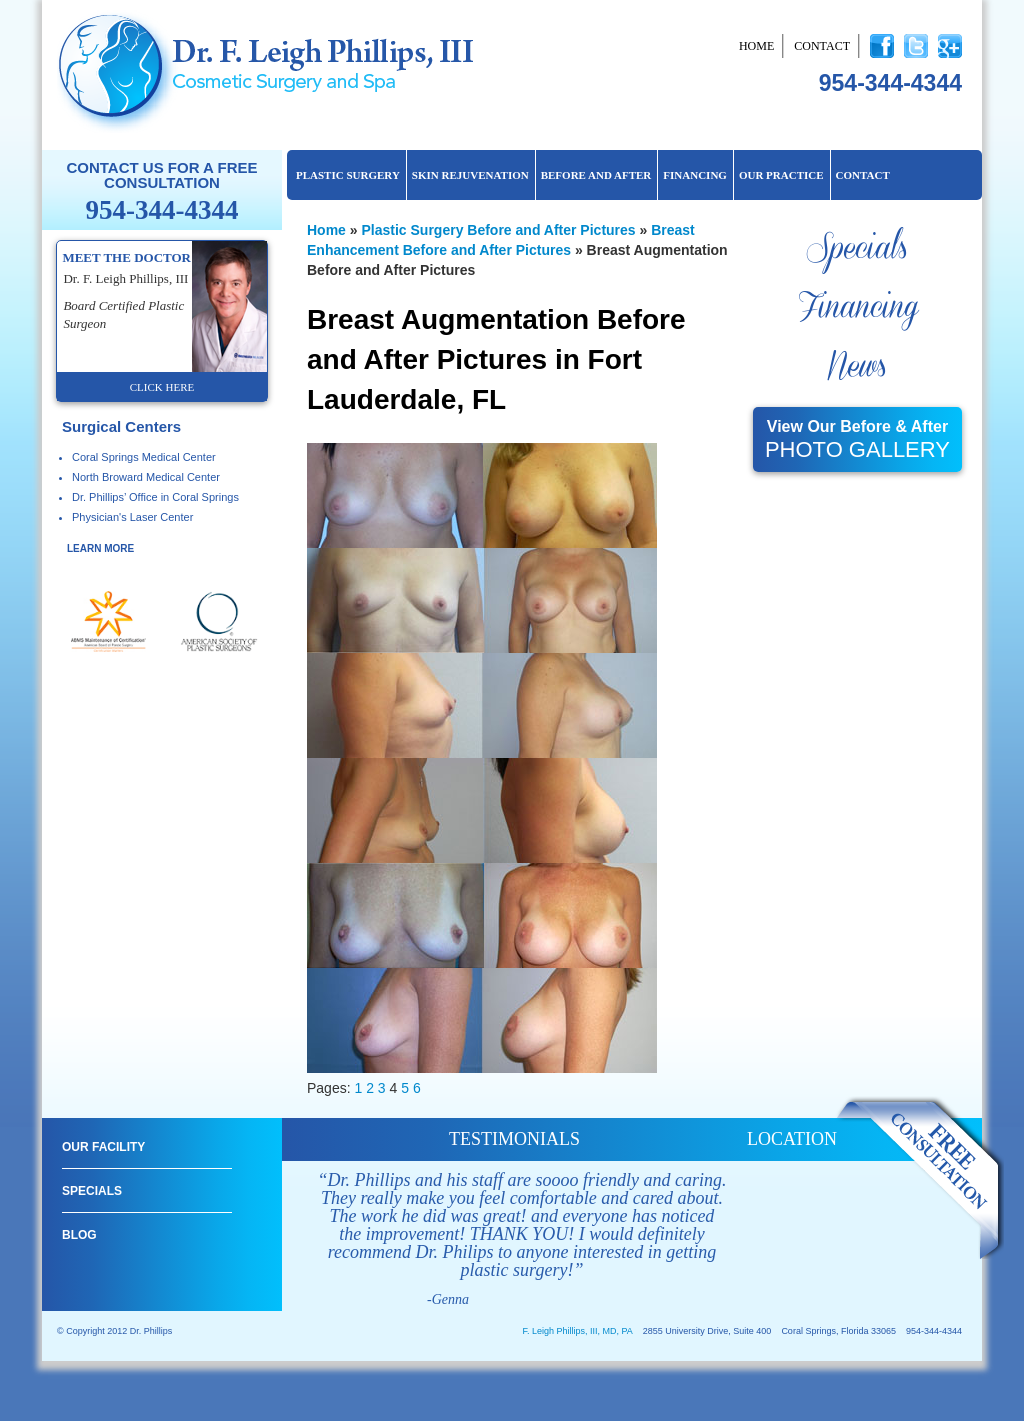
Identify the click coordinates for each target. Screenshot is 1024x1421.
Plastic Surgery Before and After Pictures (498, 230)
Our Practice (781, 175)
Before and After (596, 175)
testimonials (514, 1139)
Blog (79, 1235)
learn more (100, 548)
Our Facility (103, 1147)
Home (756, 46)
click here (162, 387)
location (792, 1139)
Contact (822, 46)
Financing (695, 175)
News (857, 367)
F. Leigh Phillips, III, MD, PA (577, 1331)
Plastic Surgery (348, 175)
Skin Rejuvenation (470, 175)
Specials (857, 249)
